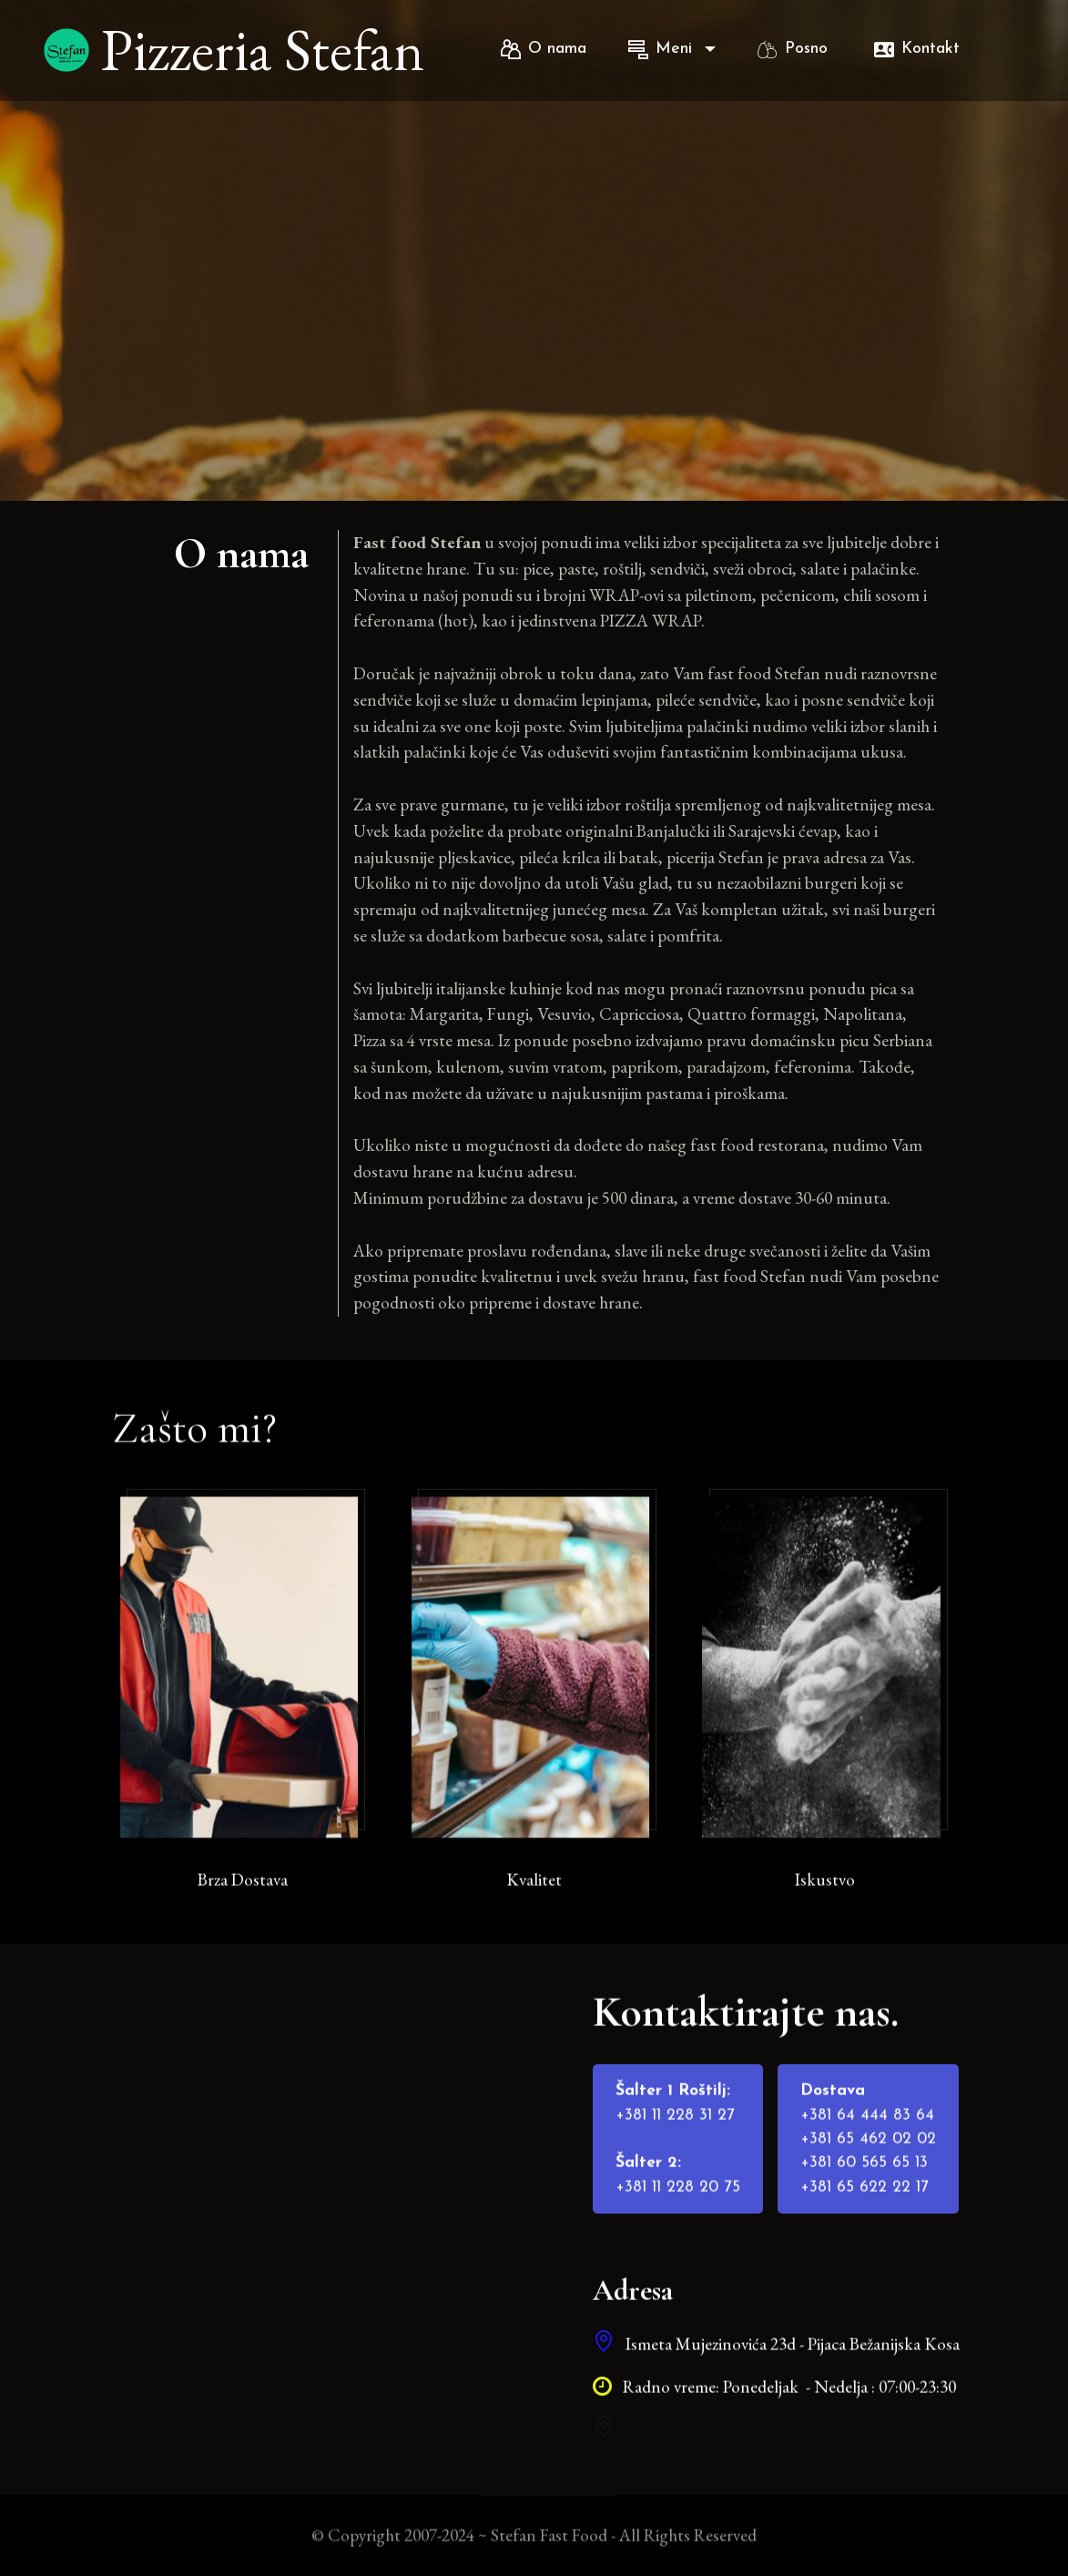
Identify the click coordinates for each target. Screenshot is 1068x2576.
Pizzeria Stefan (268, 50)
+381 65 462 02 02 (868, 2178)
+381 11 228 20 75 (677, 2227)
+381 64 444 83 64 (867, 2155)
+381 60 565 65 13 (864, 2203)
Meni (662, 49)
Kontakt (917, 49)
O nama (543, 49)
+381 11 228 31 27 (675, 2155)
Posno (795, 49)
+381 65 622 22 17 (864, 2227)
